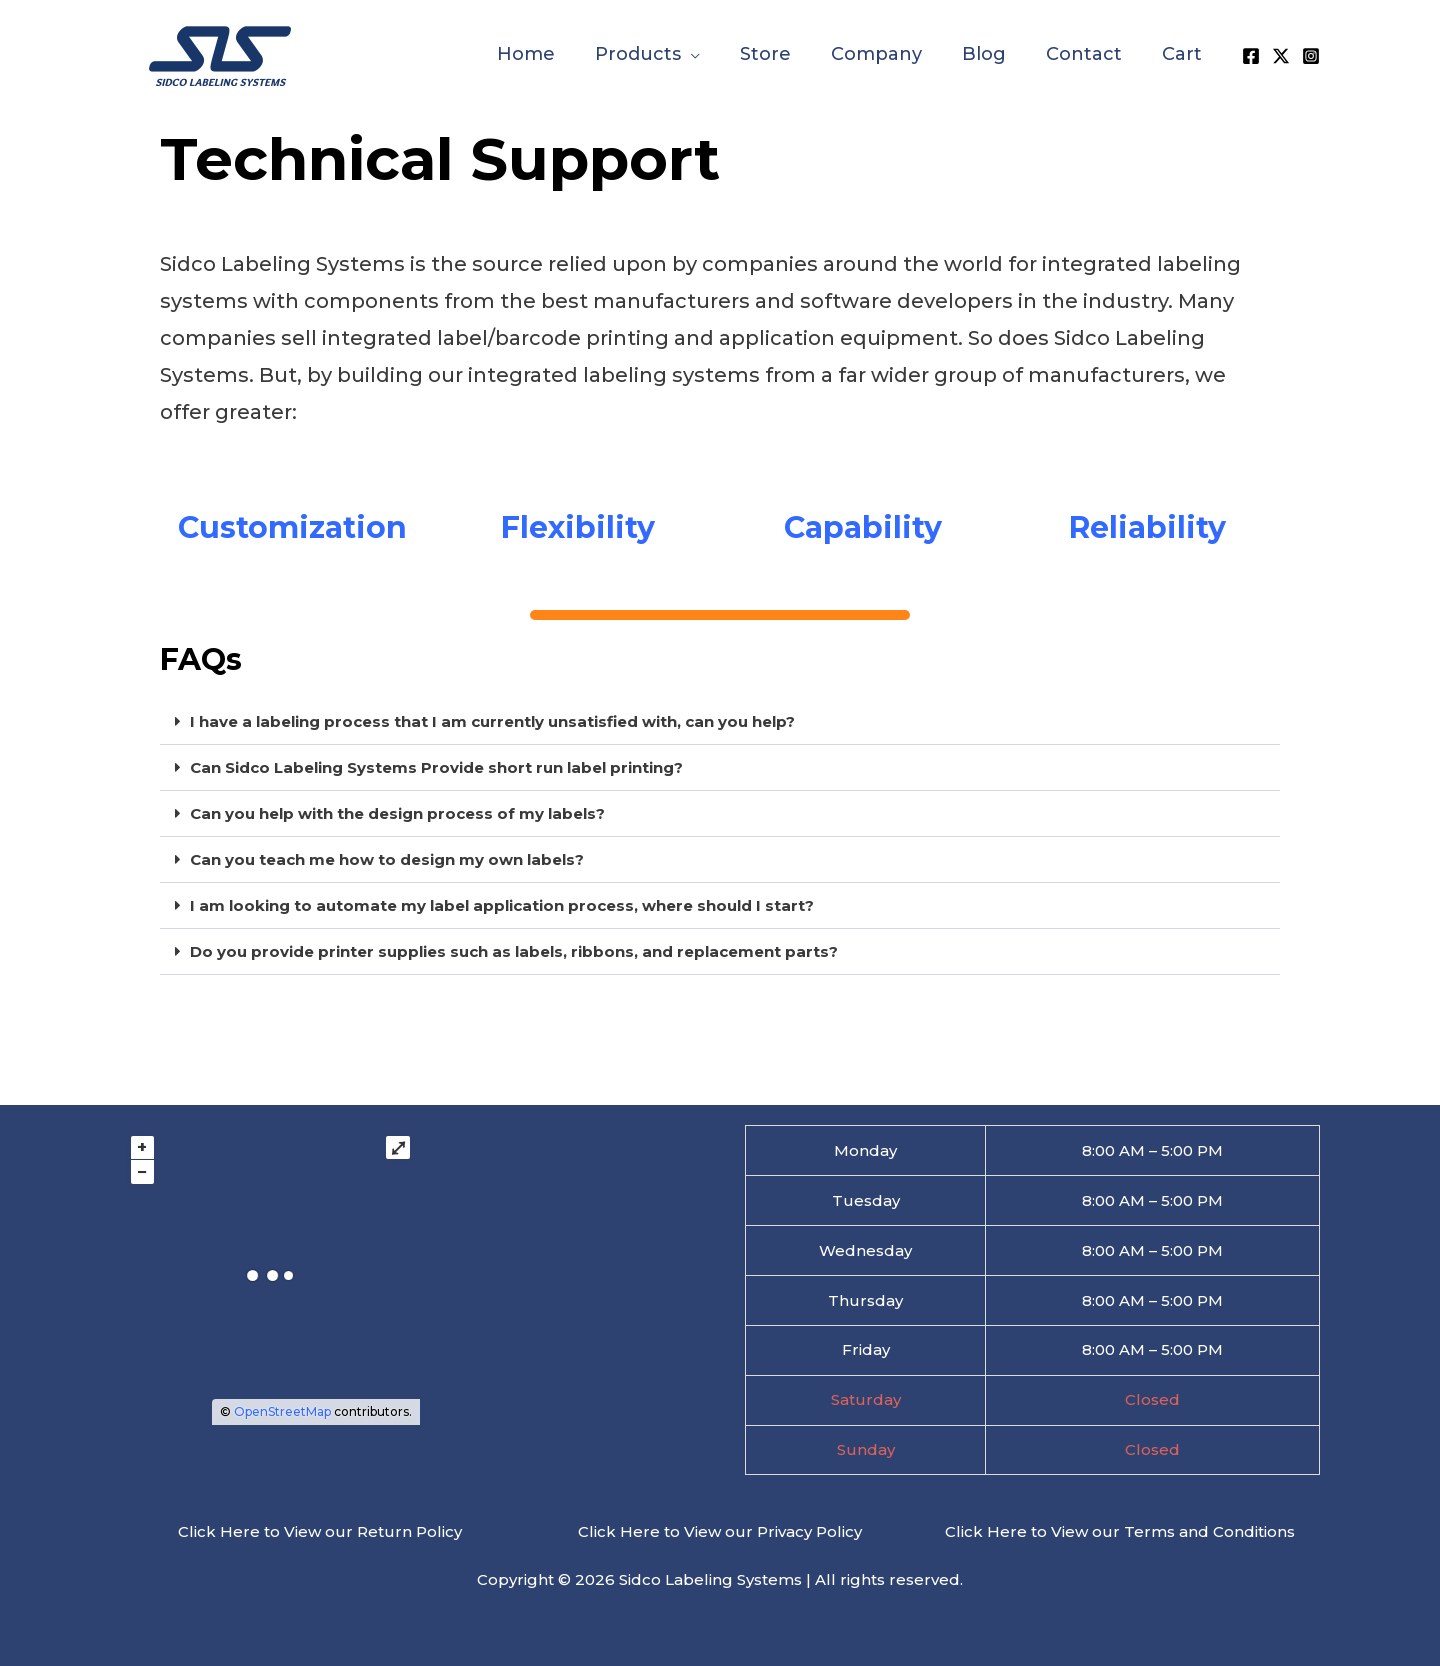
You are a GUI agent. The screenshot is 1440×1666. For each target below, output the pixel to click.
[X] (1281, 55)
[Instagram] (1311, 55)
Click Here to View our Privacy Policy (720, 1531)
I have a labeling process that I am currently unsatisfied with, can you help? (492, 721)
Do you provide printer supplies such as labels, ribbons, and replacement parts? (514, 951)
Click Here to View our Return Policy (320, 1531)
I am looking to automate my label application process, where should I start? (502, 905)
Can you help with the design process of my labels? (397, 813)
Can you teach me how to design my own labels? (387, 859)
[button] (690, 54)
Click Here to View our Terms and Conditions (1120, 1531)
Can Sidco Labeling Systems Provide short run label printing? (436, 767)
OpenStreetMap (282, 1411)
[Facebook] (1251, 55)
